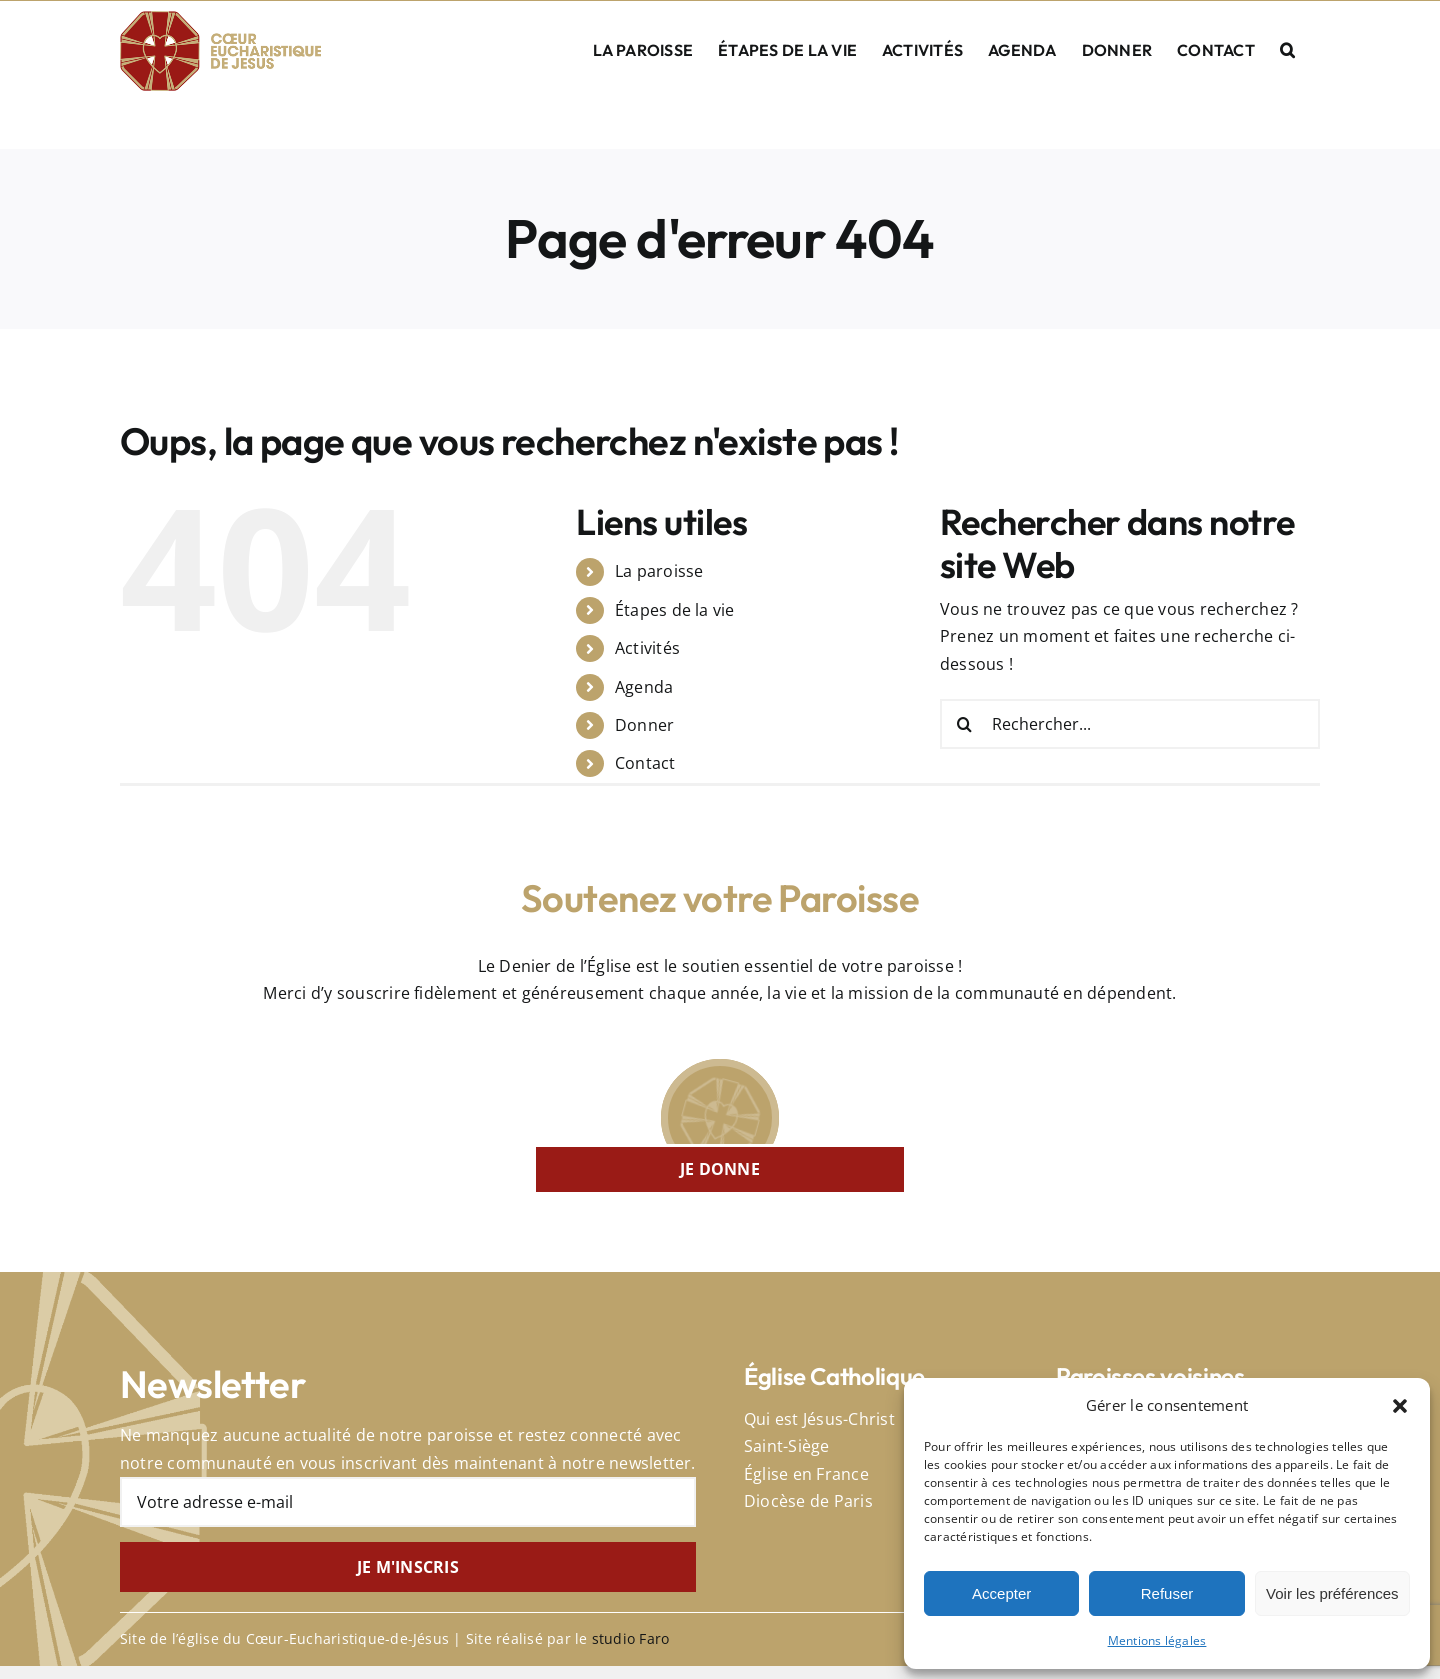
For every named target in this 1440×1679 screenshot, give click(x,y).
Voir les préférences (1332, 1593)
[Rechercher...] (1130, 724)
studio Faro (631, 1638)
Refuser (1167, 1593)
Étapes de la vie (675, 610)
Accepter (1001, 1593)
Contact (645, 763)
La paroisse (659, 571)
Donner (644, 725)
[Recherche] (965, 724)
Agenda (644, 687)
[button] (1400, 1406)
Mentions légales (1157, 1640)
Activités (647, 648)
